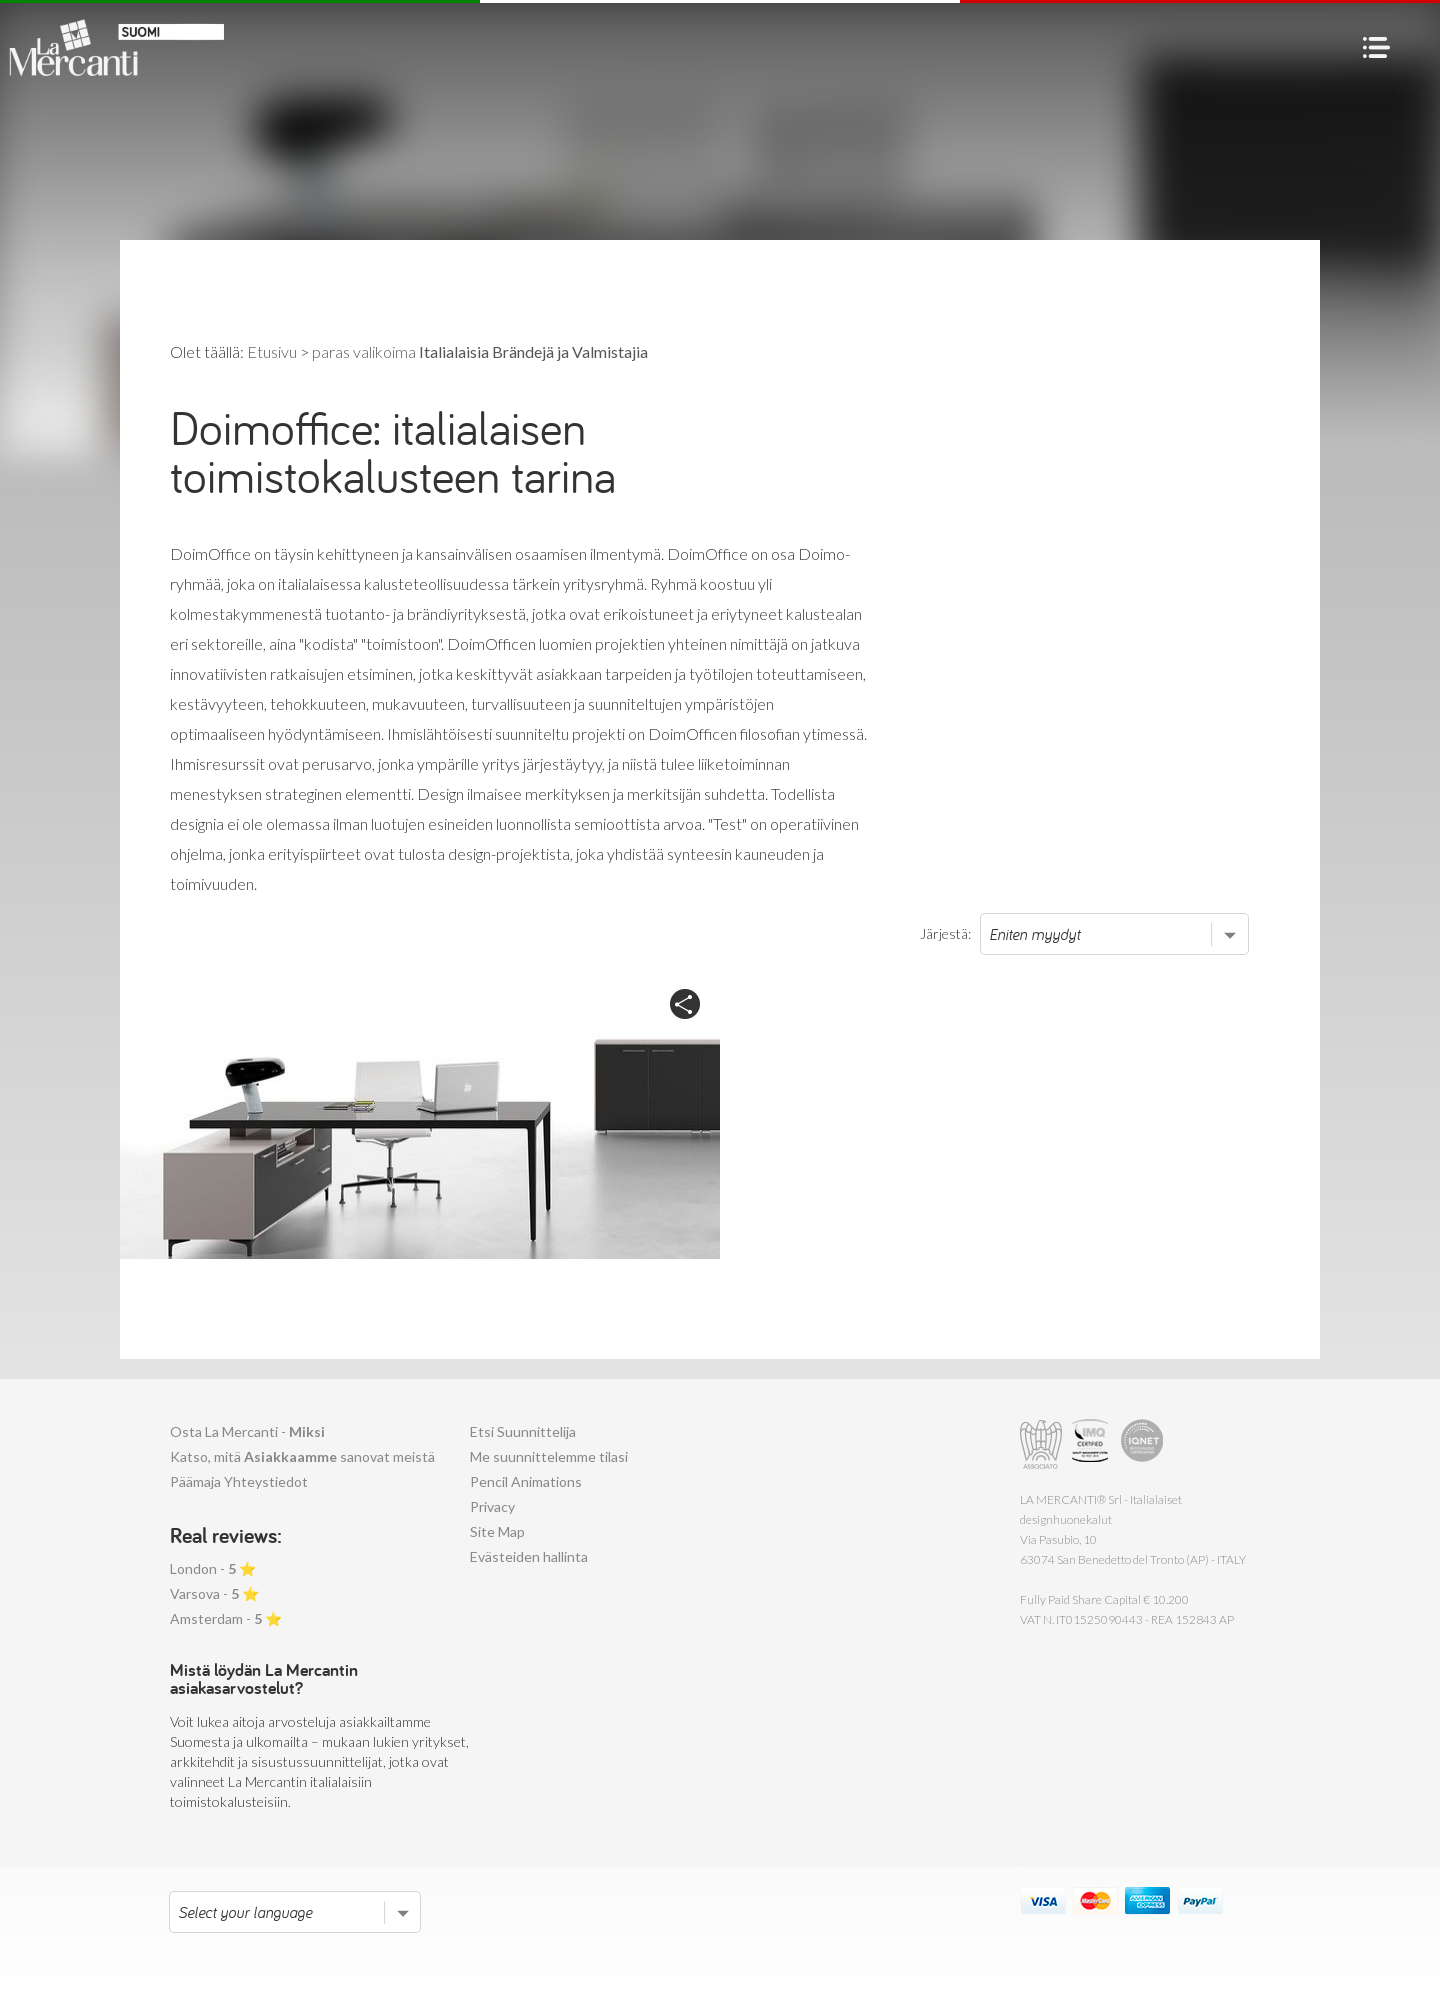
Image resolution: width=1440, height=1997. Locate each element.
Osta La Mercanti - (247, 1431)
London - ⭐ (213, 1568)
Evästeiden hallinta (529, 1556)
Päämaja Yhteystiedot (239, 1481)
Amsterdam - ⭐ (226, 1618)
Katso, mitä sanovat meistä (302, 1456)
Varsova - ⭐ (214, 1593)
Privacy (492, 1506)
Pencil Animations (526, 1481)
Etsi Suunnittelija (523, 1431)
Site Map (497, 1531)
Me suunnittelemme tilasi (549, 1456)
